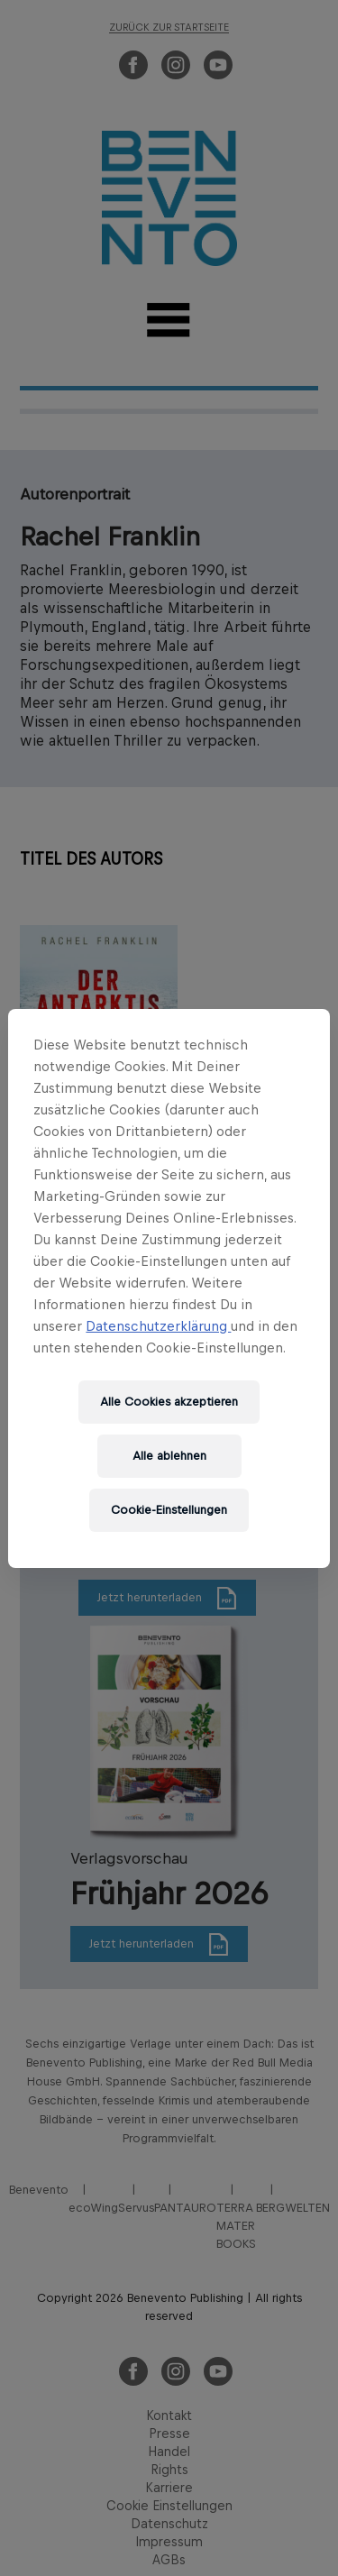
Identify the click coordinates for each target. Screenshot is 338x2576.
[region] (168, 1288)
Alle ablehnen (169, 1455)
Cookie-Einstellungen (169, 1510)
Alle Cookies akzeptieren (169, 1401)
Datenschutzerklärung (158, 1326)
